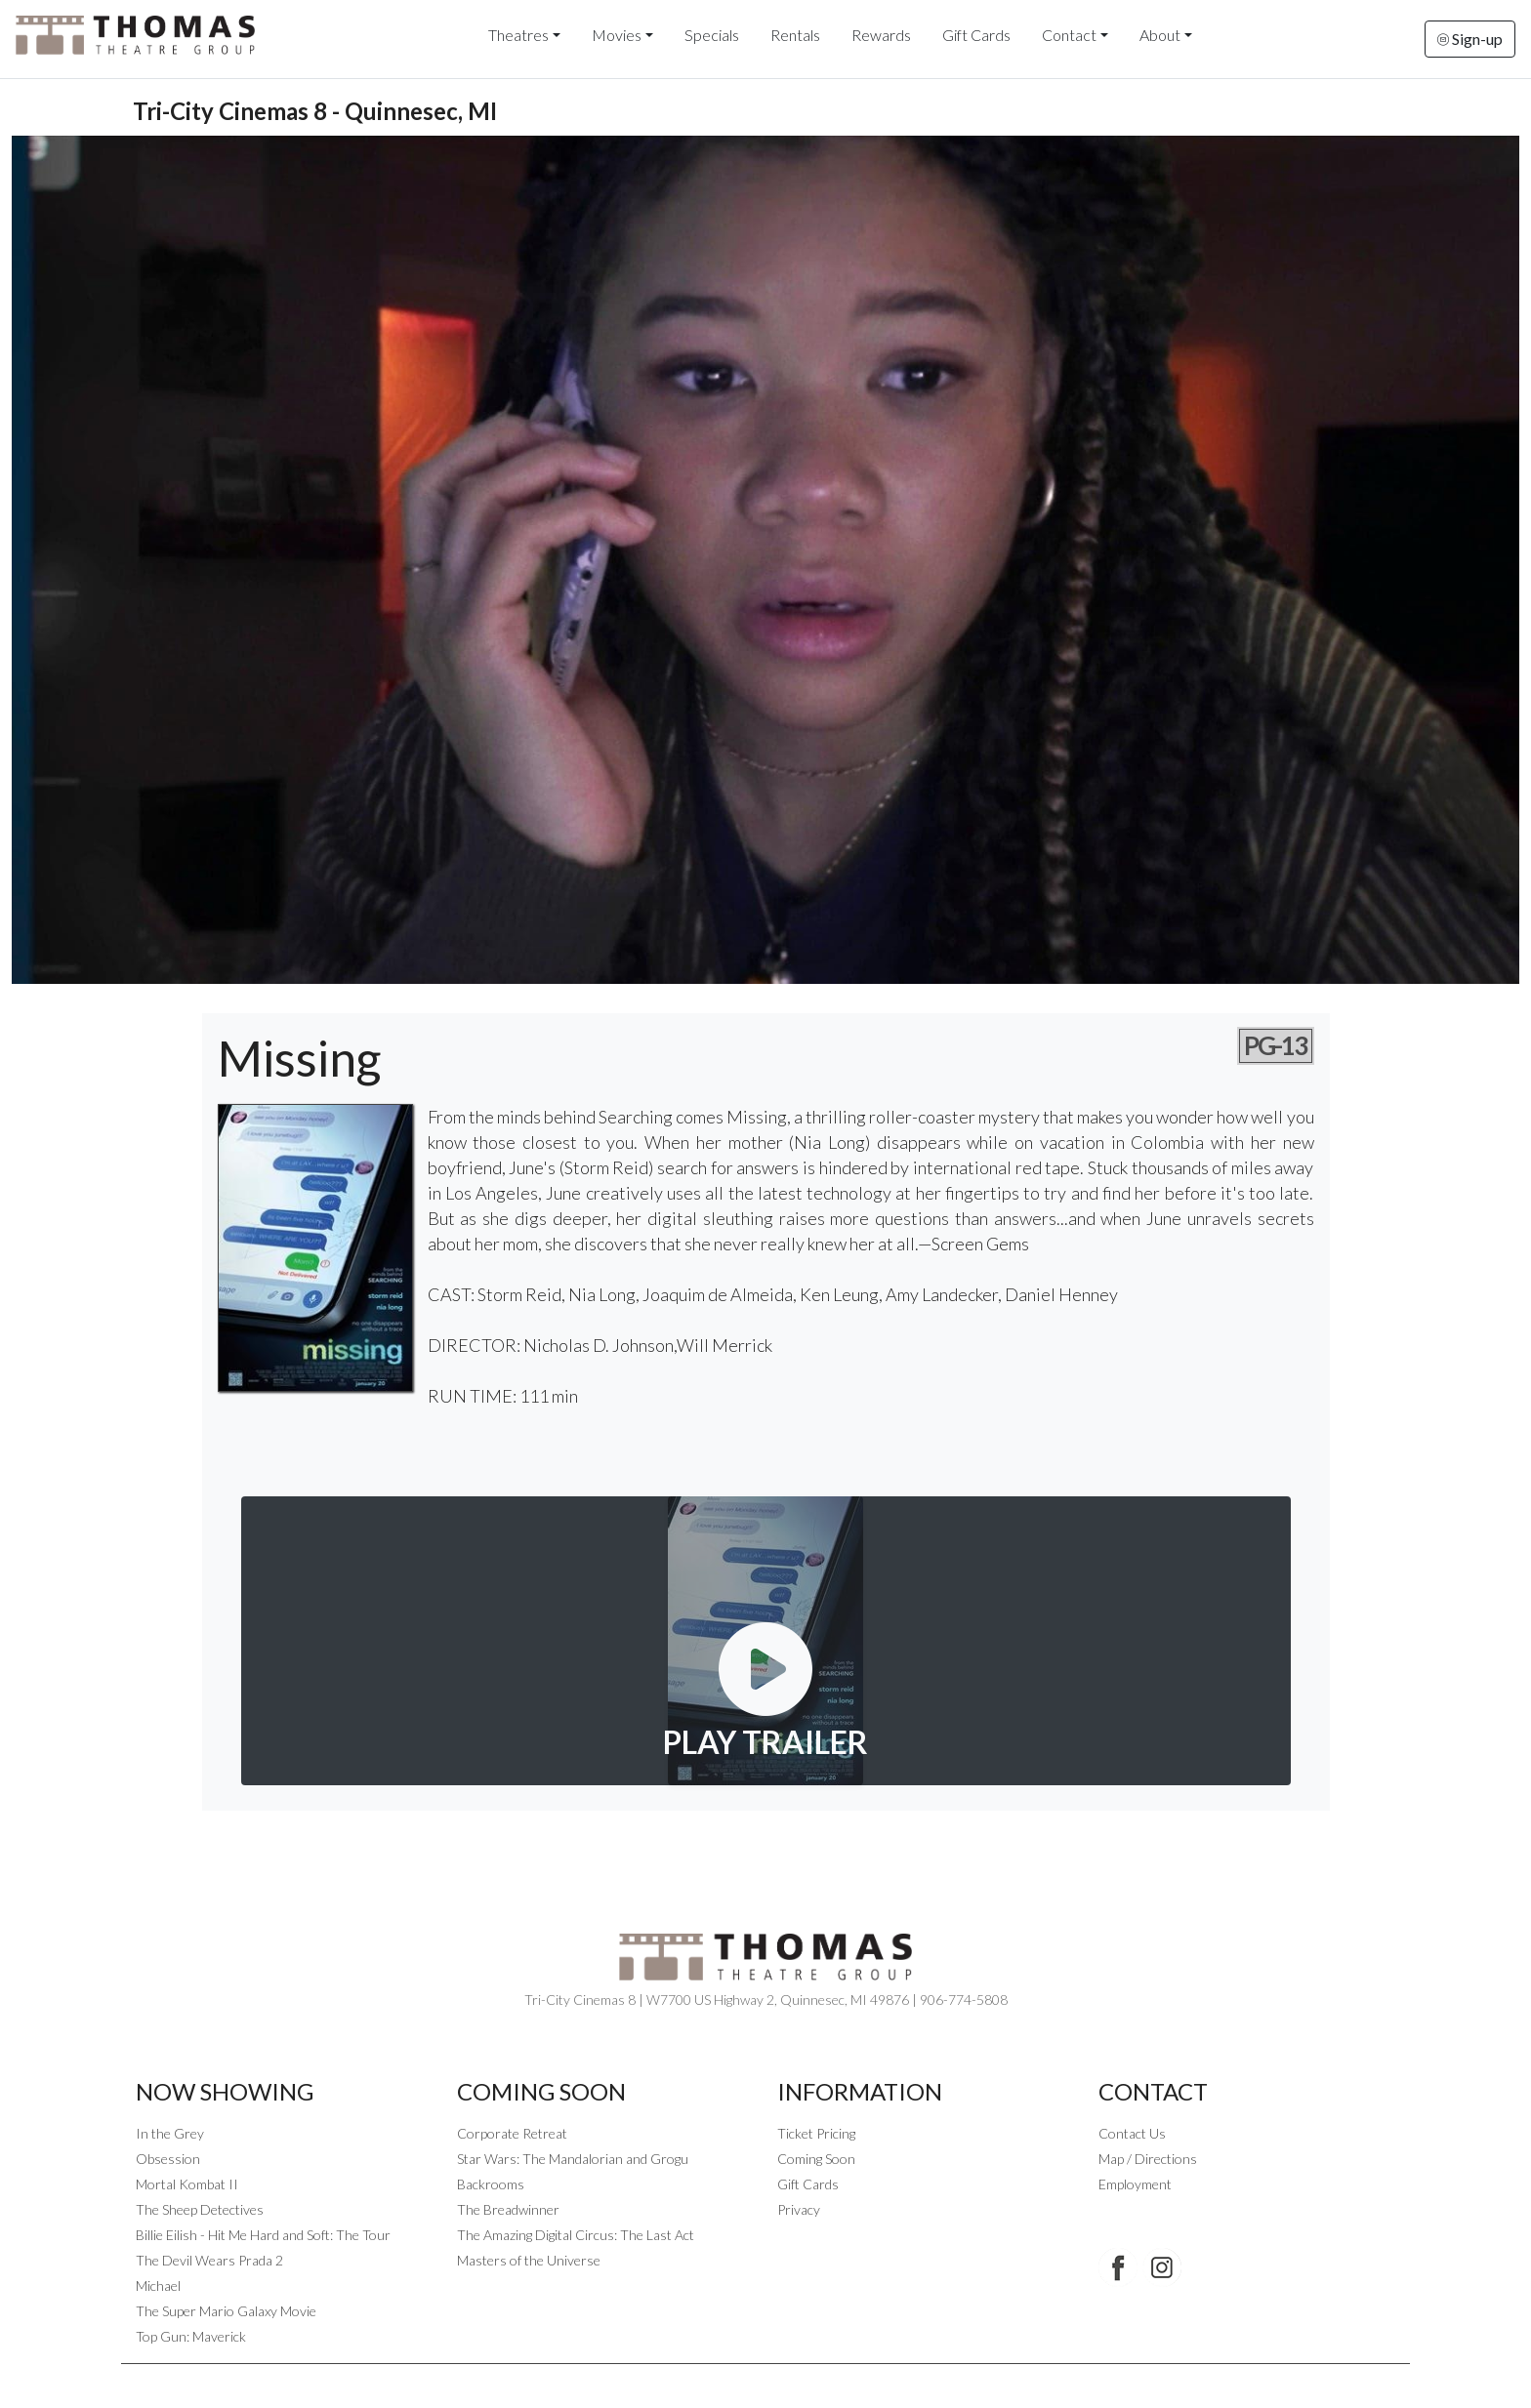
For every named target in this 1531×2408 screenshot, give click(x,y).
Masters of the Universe (528, 2260)
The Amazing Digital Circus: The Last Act (575, 2234)
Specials (711, 34)
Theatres (518, 34)
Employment (1135, 2184)
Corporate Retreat (512, 2133)
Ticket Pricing (816, 2133)
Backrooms (490, 2184)
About (1159, 34)
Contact (1069, 34)
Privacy (798, 2209)
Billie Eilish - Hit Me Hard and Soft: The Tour (263, 2234)
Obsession (168, 2158)
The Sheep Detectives (200, 2209)
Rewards (881, 34)
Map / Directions (1147, 2158)
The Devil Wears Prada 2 (209, 2260)
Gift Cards (976, 34)
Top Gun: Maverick (191, 2336)
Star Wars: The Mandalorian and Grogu (572, 2158)
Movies (616, 34)
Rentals (795, 34)
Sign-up (1470, 38)
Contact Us (1132, 2133)
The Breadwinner (508, 2209)
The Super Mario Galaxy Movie (226, 2311)
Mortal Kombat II (187, 2184)
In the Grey (170, 2133)
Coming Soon (816, 2158)
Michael (158, 2285)
